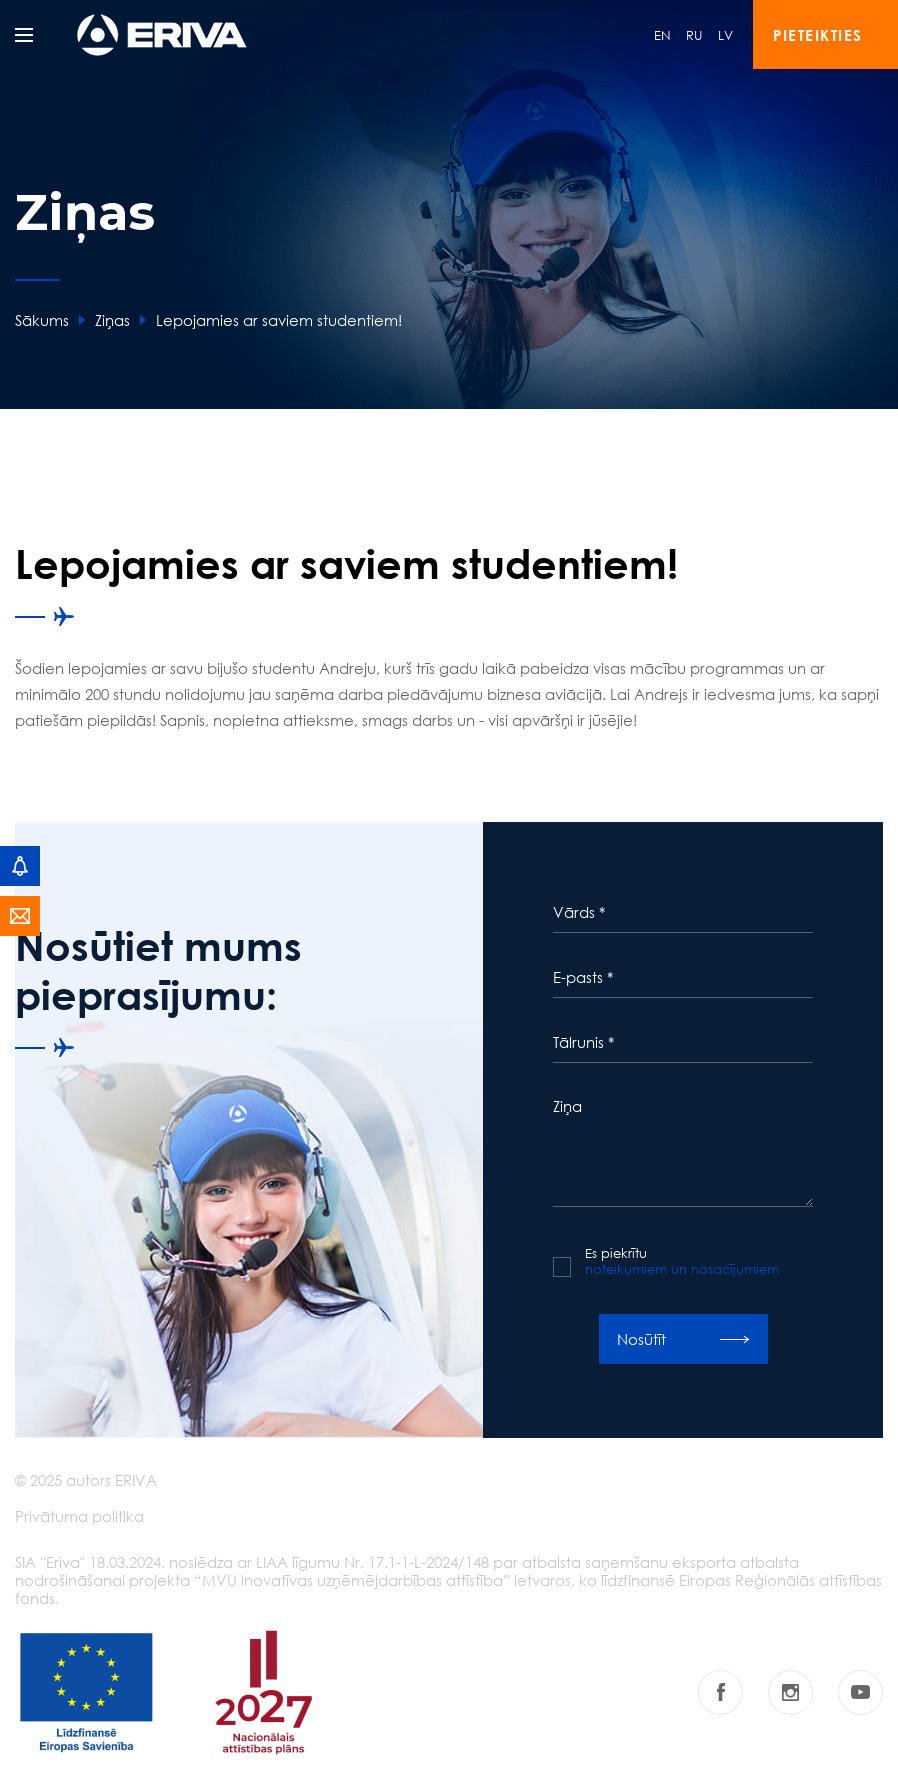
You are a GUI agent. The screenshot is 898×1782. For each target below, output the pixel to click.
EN (662, 35)
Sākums (42, 320)
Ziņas (112, 320)
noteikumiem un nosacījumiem (682, 1269)
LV (725, 35)
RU (694, 35)
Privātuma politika (79, 1516)
